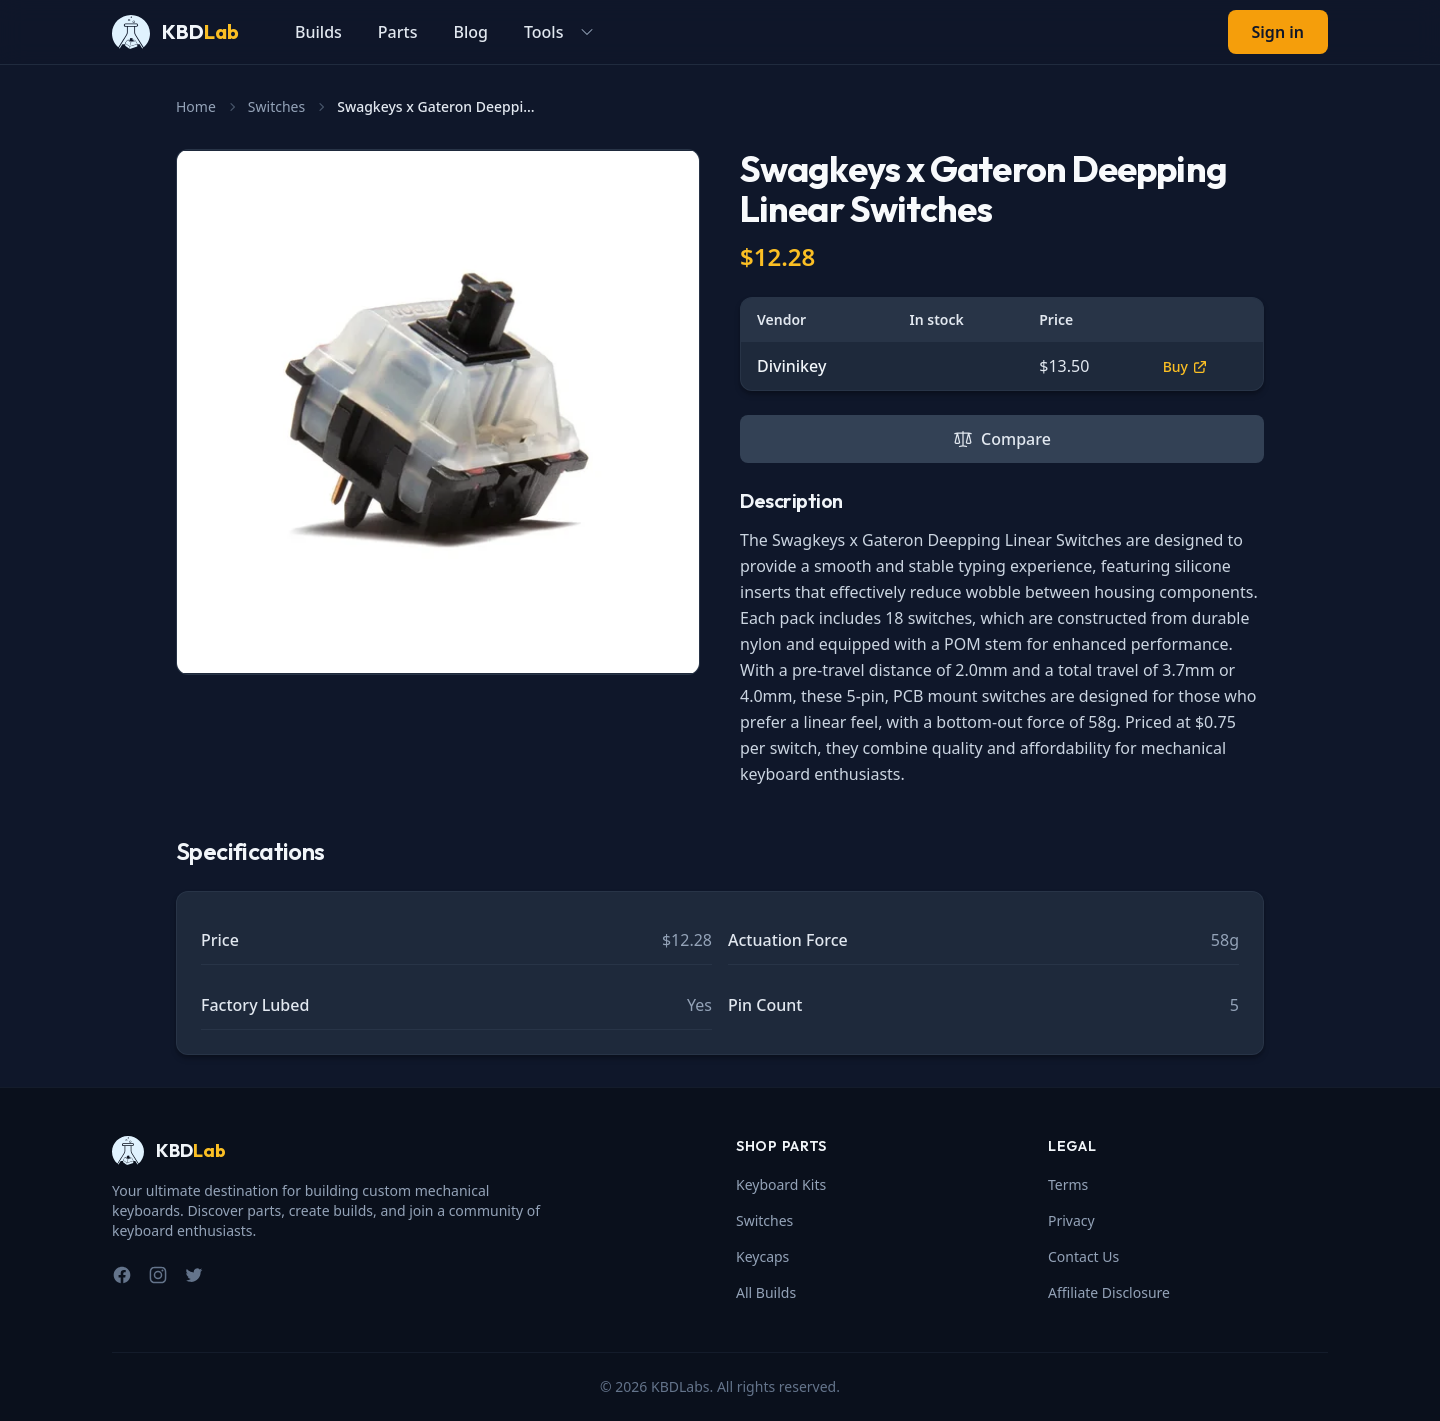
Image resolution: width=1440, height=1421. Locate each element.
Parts (398, 32)
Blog (470, 32)
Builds (318, 32)
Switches (276, 106)
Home (196, 106)
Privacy (1071, 1220)
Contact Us (1083, 1256)
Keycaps (762, 1256)
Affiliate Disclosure (1109, 1292)
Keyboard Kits (781, 1184)
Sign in (1278, 32)
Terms (1068, 1184)
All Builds (766, 1292)
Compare (1002, 439)
